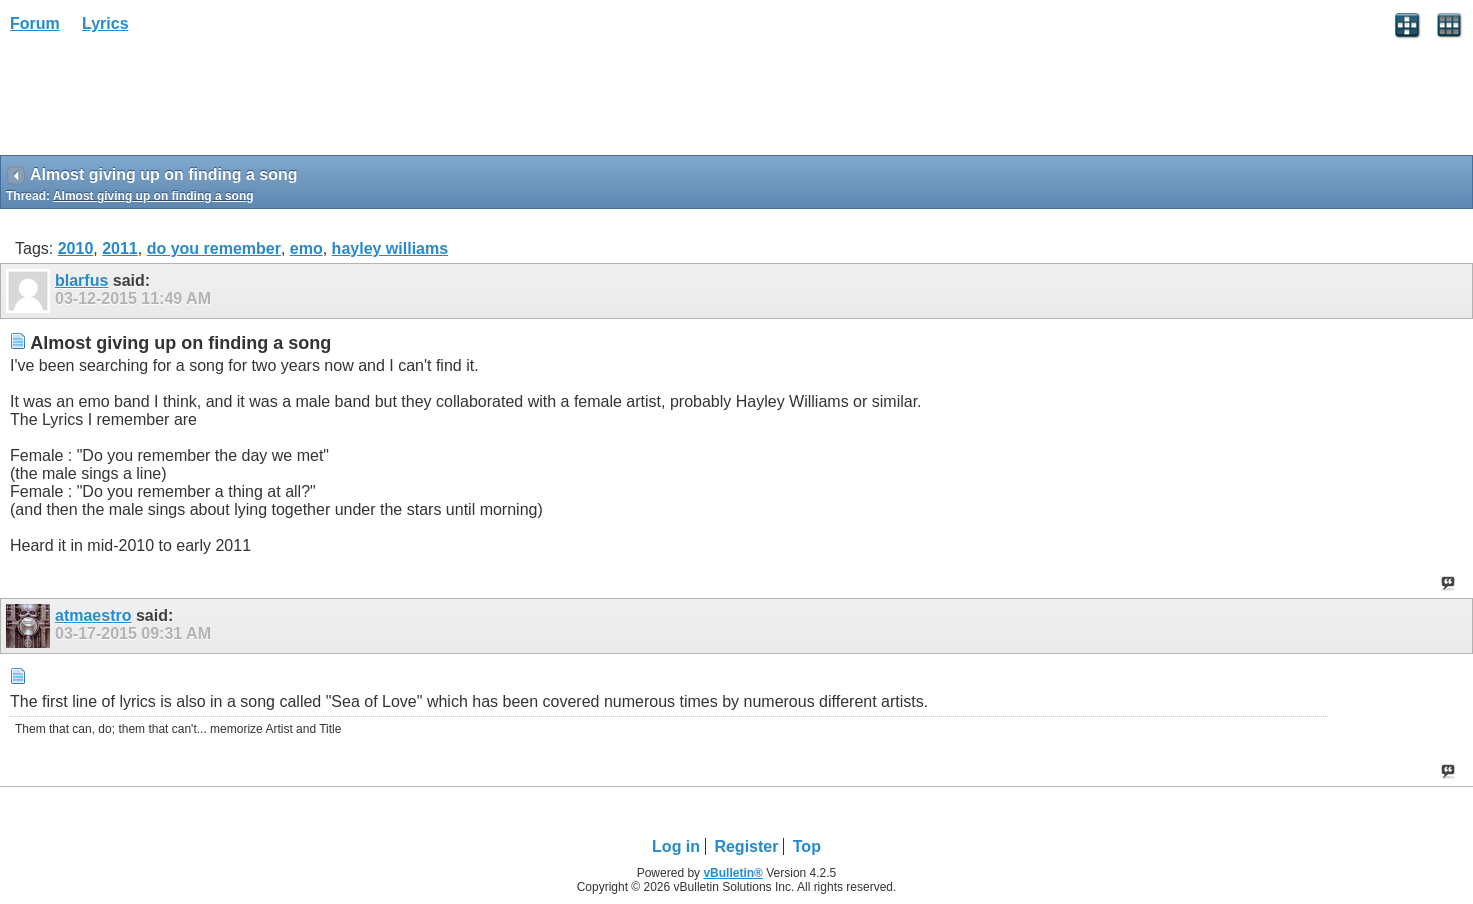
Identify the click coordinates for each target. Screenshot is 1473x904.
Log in (676, 846)
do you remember (214, 248)
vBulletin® (733, 873)
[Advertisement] (160, 101)
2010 (76, 248)
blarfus (81, 280)
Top (807, 846)
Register (746, 846)
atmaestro (93, 615)
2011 (120, 248)
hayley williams (390, 248)
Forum (35, 23)
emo (306, 248)
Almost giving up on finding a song (153, 196)
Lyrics (105, 23)
